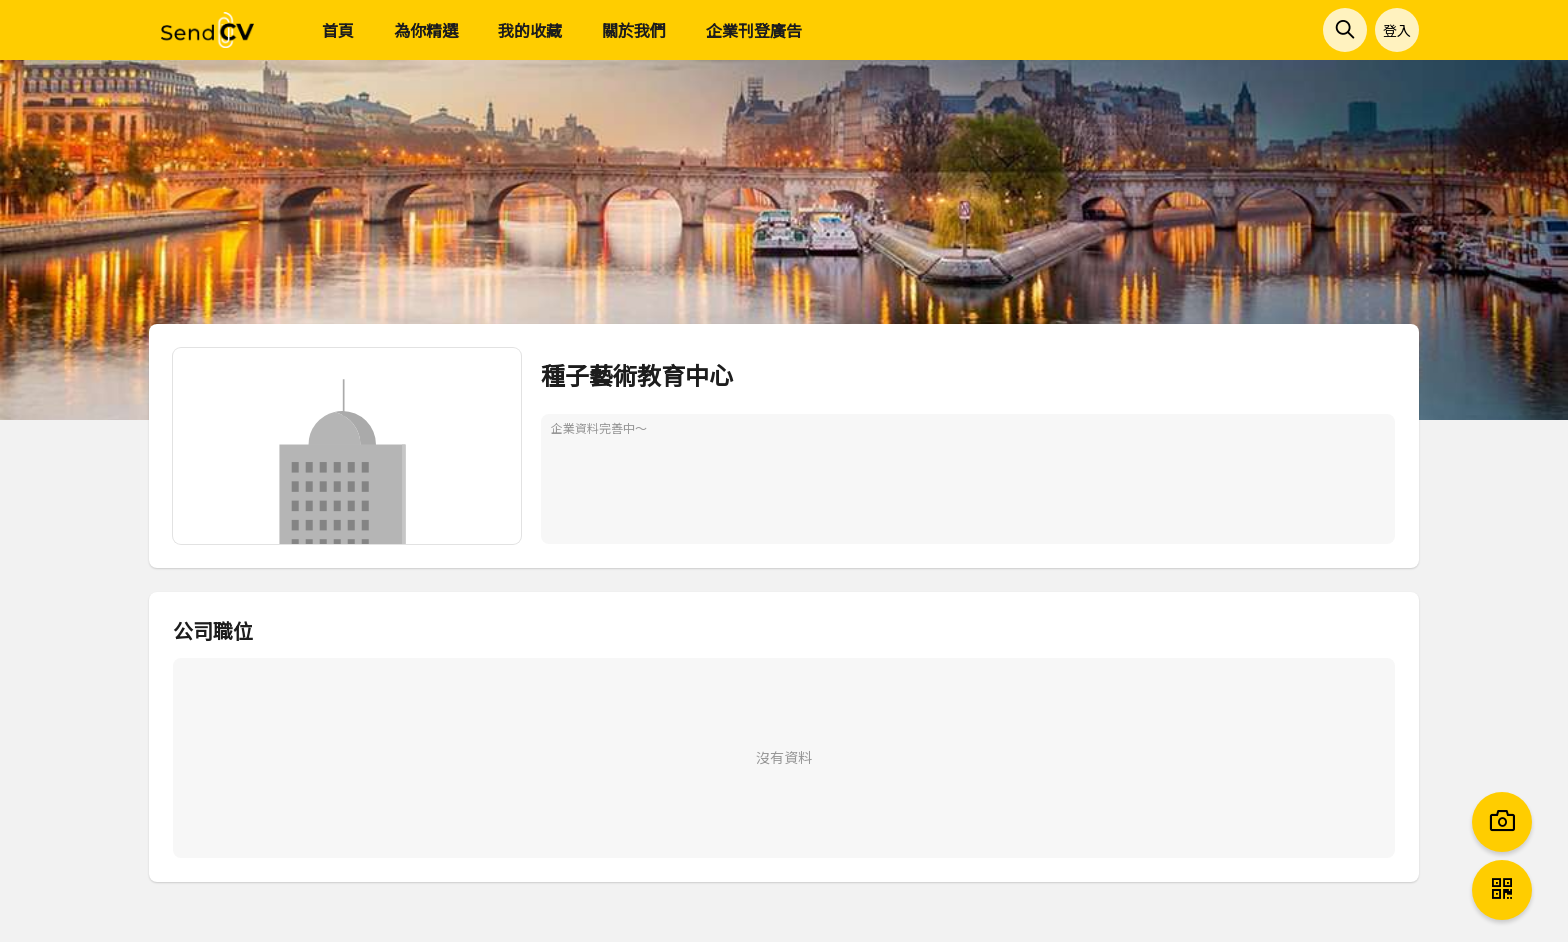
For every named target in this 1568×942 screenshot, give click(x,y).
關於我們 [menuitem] (634, 30)
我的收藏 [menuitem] (530, 30)
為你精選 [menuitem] (426, 30)
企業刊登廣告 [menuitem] (754, 30)
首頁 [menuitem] (338, 30)
